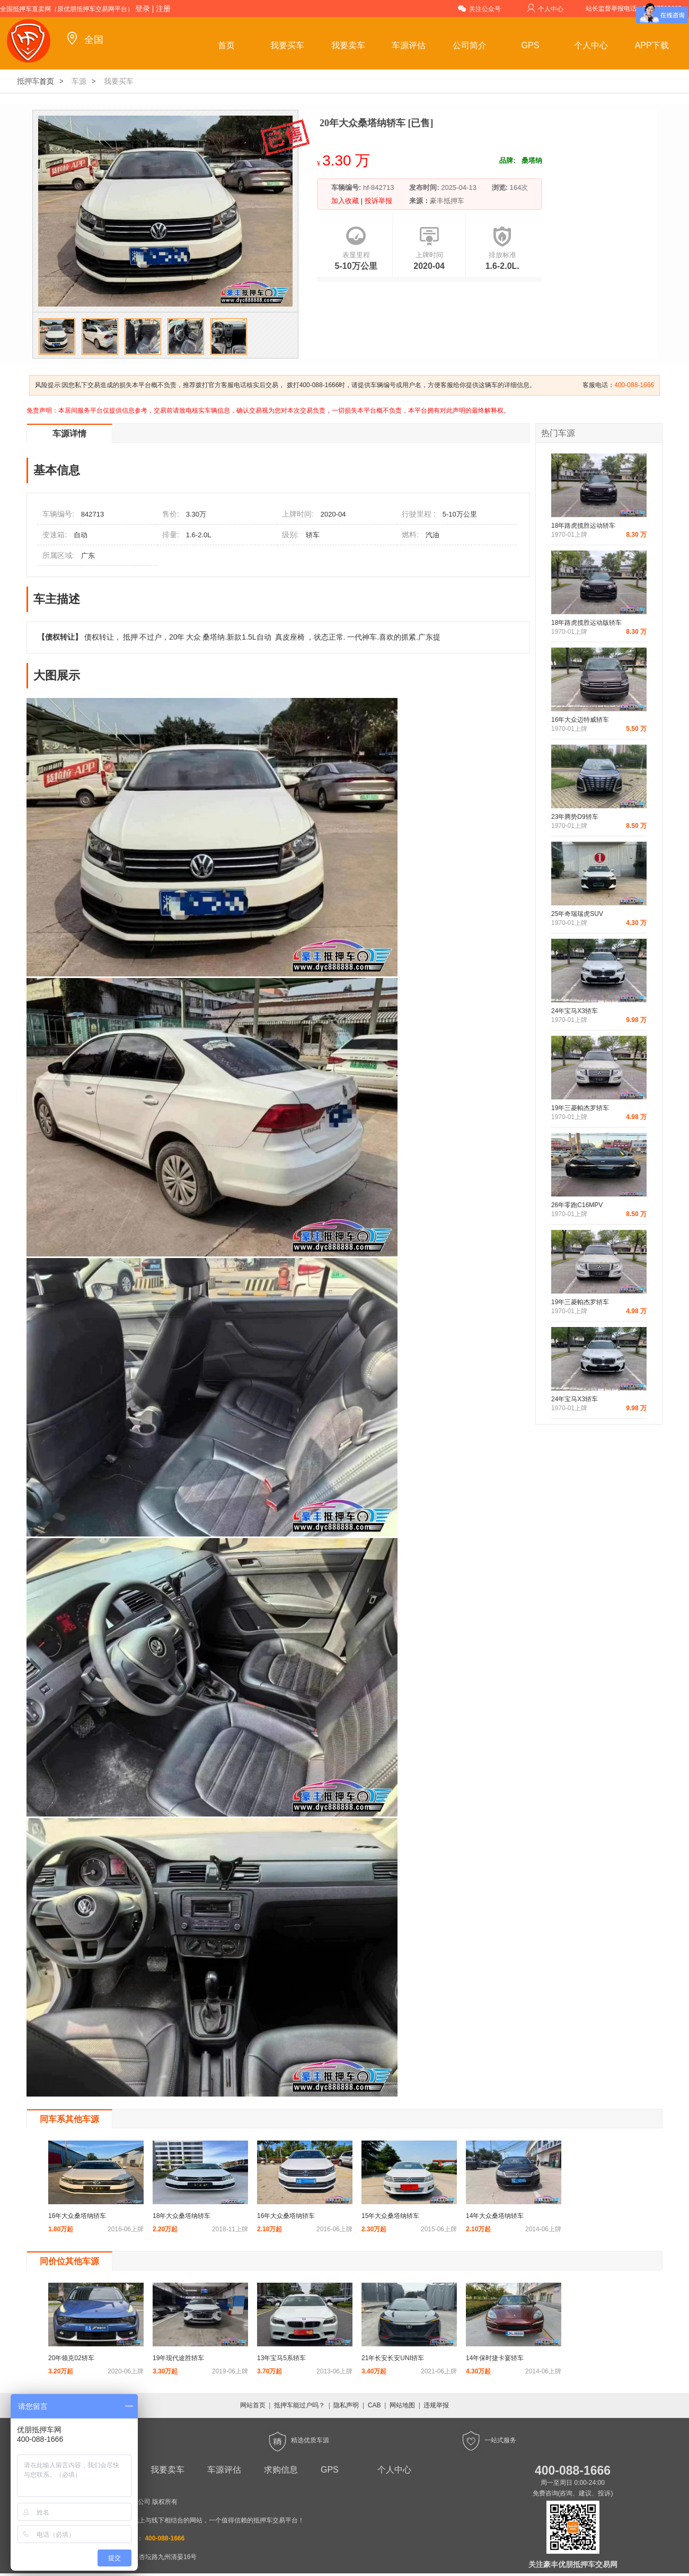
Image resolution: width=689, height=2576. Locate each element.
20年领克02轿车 (71, 2358)
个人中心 (545, 8)
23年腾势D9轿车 (574, 816)
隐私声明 (346, 2405)
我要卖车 (348, 45)
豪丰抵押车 (447, 201)
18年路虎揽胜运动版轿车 (586, 622)
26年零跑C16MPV (577, 1205)
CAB (374, 2405)
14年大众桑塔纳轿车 (495, 2216)
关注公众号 (479, 8)
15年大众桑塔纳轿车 (390, 2216)
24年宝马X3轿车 (574, 1011)
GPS (531, 45)
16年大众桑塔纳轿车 (77, 2216)
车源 (79, 81)
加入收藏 (346, 201)
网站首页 (253, 2405)
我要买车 (287, 45)
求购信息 (281, 2469)
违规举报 (436, 2405)
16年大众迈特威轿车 (580, 719)
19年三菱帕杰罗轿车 (580, 1108)
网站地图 (402, 2405)
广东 (88, 556)
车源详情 (69, 433)
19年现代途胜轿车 (178, 2358)
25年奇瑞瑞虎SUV (577, 914)
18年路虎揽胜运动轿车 (583, 525)
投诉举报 (377, 201)
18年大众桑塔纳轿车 (181, 2216)
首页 (226, 45)
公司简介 (470, 45)
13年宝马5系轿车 (281, 2358)
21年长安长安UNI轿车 (392, 2358)
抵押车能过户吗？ (299, 2405)
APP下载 (652, 45)
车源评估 (409, 45)
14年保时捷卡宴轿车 (495, 2358)
